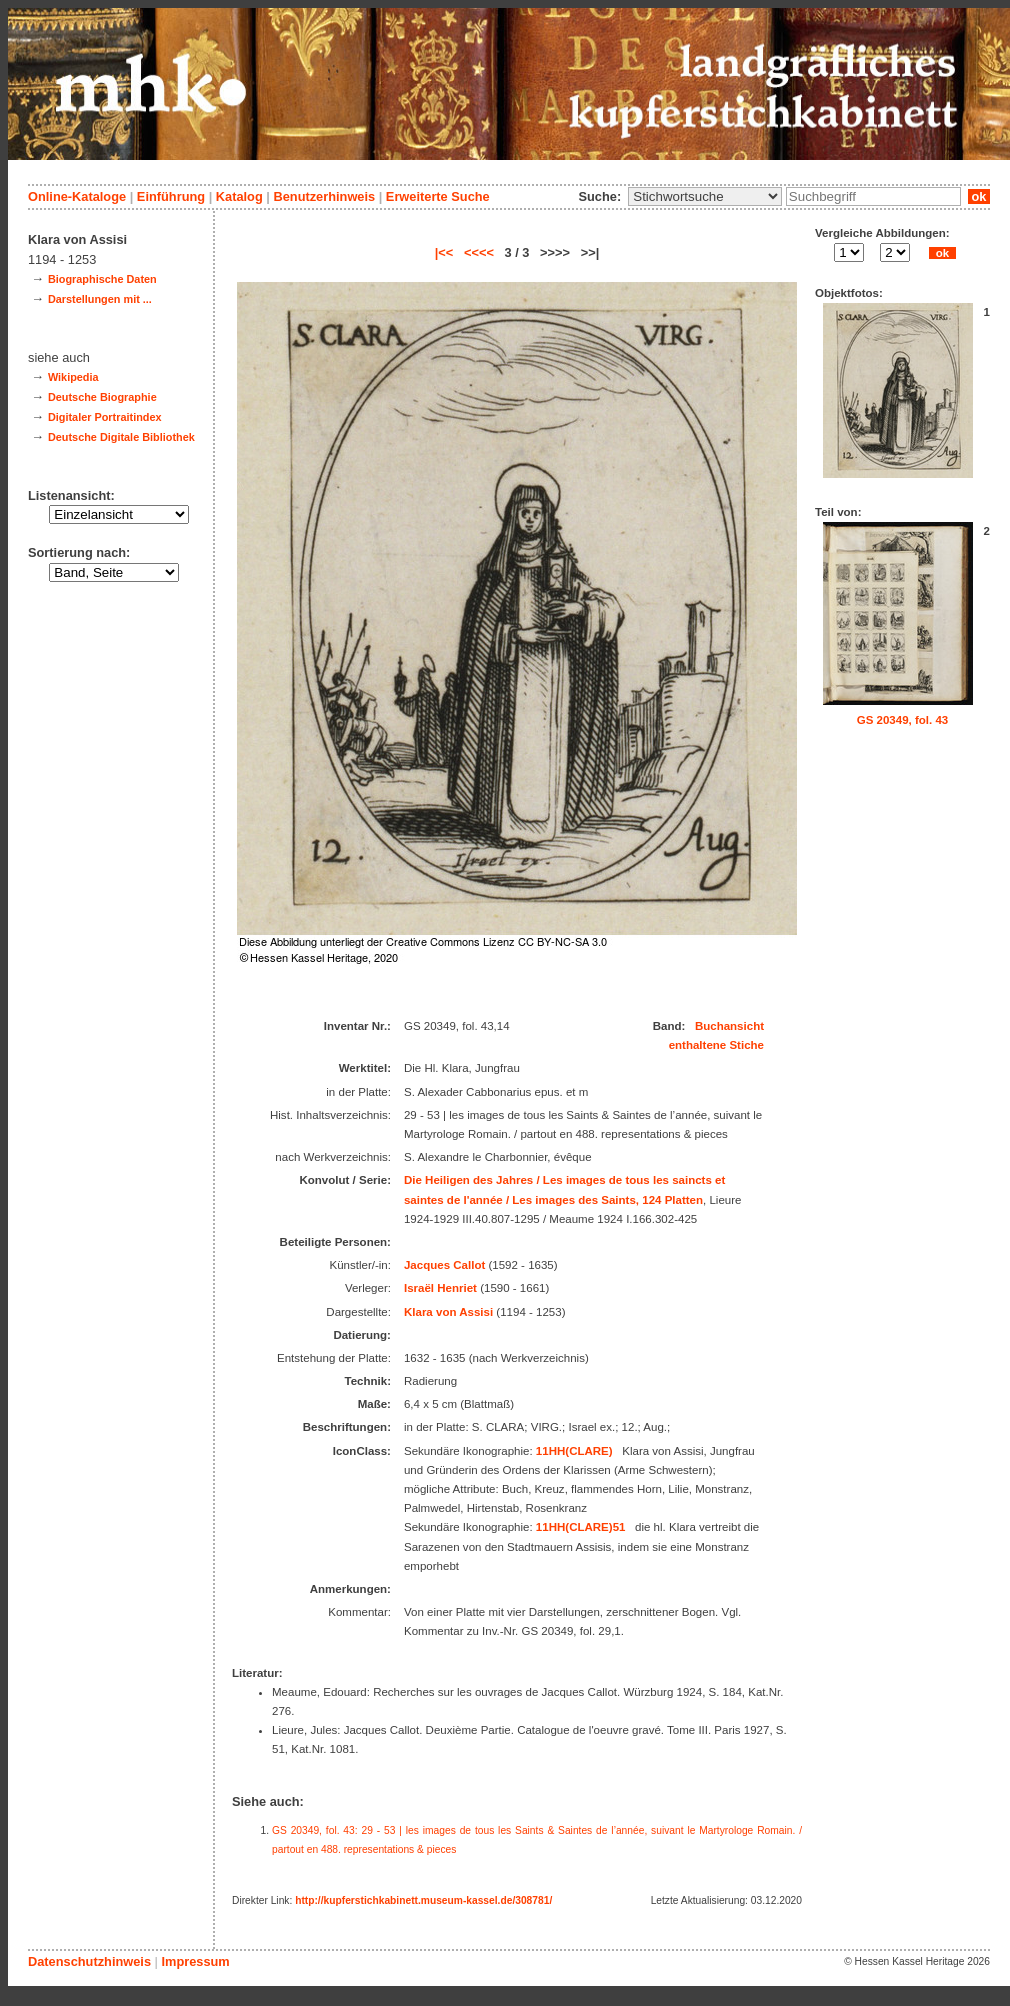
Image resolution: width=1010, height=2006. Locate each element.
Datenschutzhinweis (89, 1961)
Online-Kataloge (77, 196)
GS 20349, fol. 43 (903, 720)
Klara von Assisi (448, 1312)
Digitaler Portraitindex (105, 417)
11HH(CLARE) (574, 1451)
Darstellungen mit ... (100, 299)
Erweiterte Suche (438, 196)
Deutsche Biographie (102, 397)
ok (979, 196)
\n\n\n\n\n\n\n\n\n (705, 196)
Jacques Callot (444, 1265)
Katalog (239, 196)
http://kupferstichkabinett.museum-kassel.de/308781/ (423, 1900)
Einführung (171, 196)
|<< (444, 252)
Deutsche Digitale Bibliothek (121, 437)
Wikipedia (73, 377)
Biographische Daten (102, 279)
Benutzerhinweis (324, 196)
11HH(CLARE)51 (581, 1527)
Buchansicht (729, 1026)
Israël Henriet (440, 1288)
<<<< (479, 252)
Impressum (195, 1961)
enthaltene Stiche (716, 1045)
